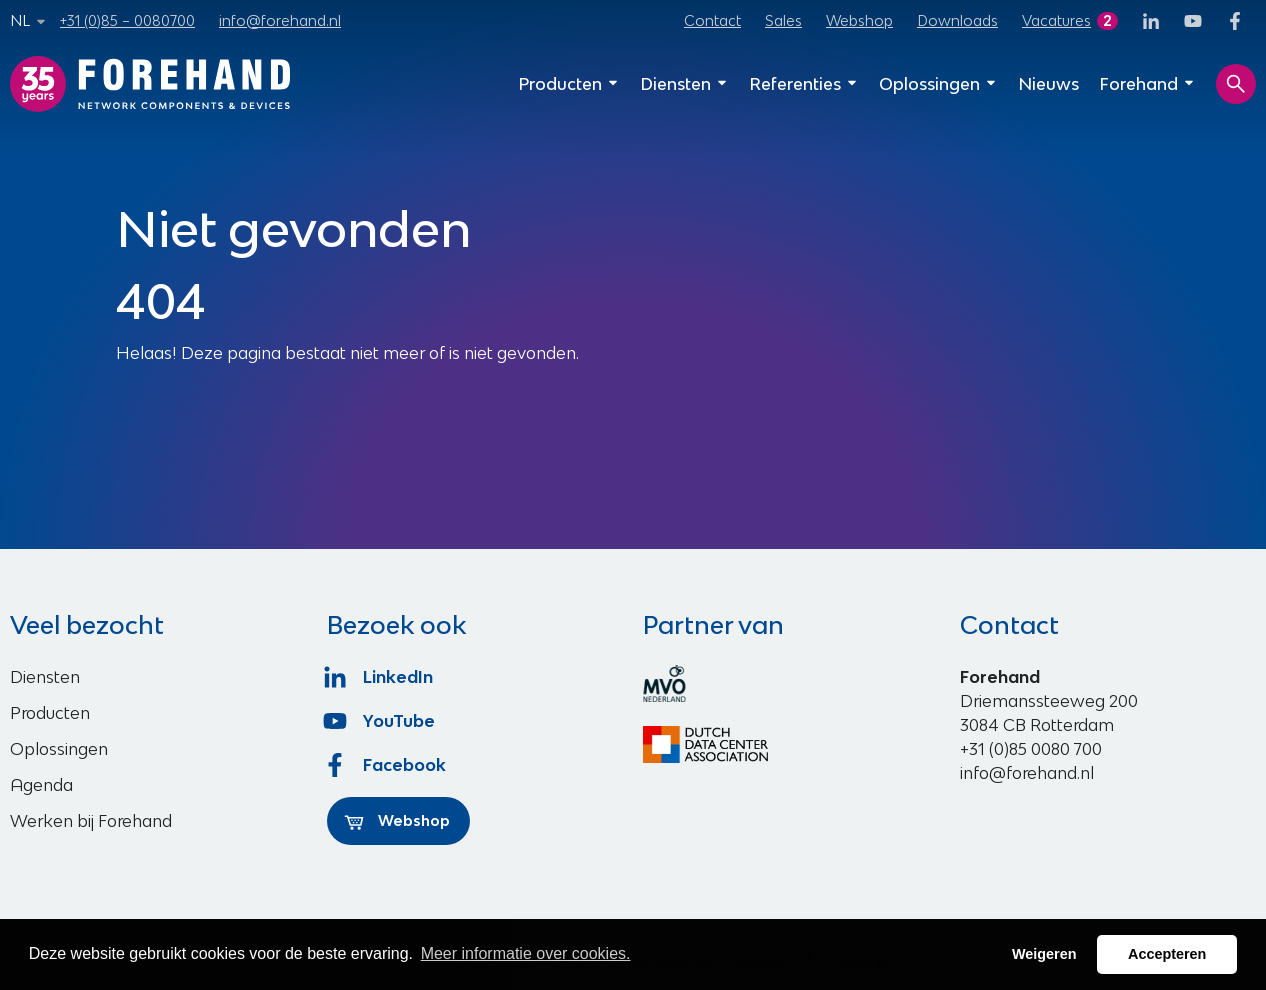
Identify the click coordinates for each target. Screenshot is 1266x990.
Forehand (1147, 84)
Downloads (957, 20)
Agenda (41, 785)
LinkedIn (380, 677)
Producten (569, 84)
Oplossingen (938, 84)
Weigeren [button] (1044, 954)
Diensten (684, 84)
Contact (712, 20)
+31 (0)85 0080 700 (1031, 749)
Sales (783, 20)
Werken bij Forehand (91, 821)
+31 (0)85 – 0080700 (127, 20)
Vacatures (1056, 20)
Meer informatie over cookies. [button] (526, 953)
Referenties (804, 84)
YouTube (381, 721)
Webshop (859, 20)
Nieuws (1048, 84)
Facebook (387, 765)
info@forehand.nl (280, 20)
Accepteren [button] (1167, 954)
